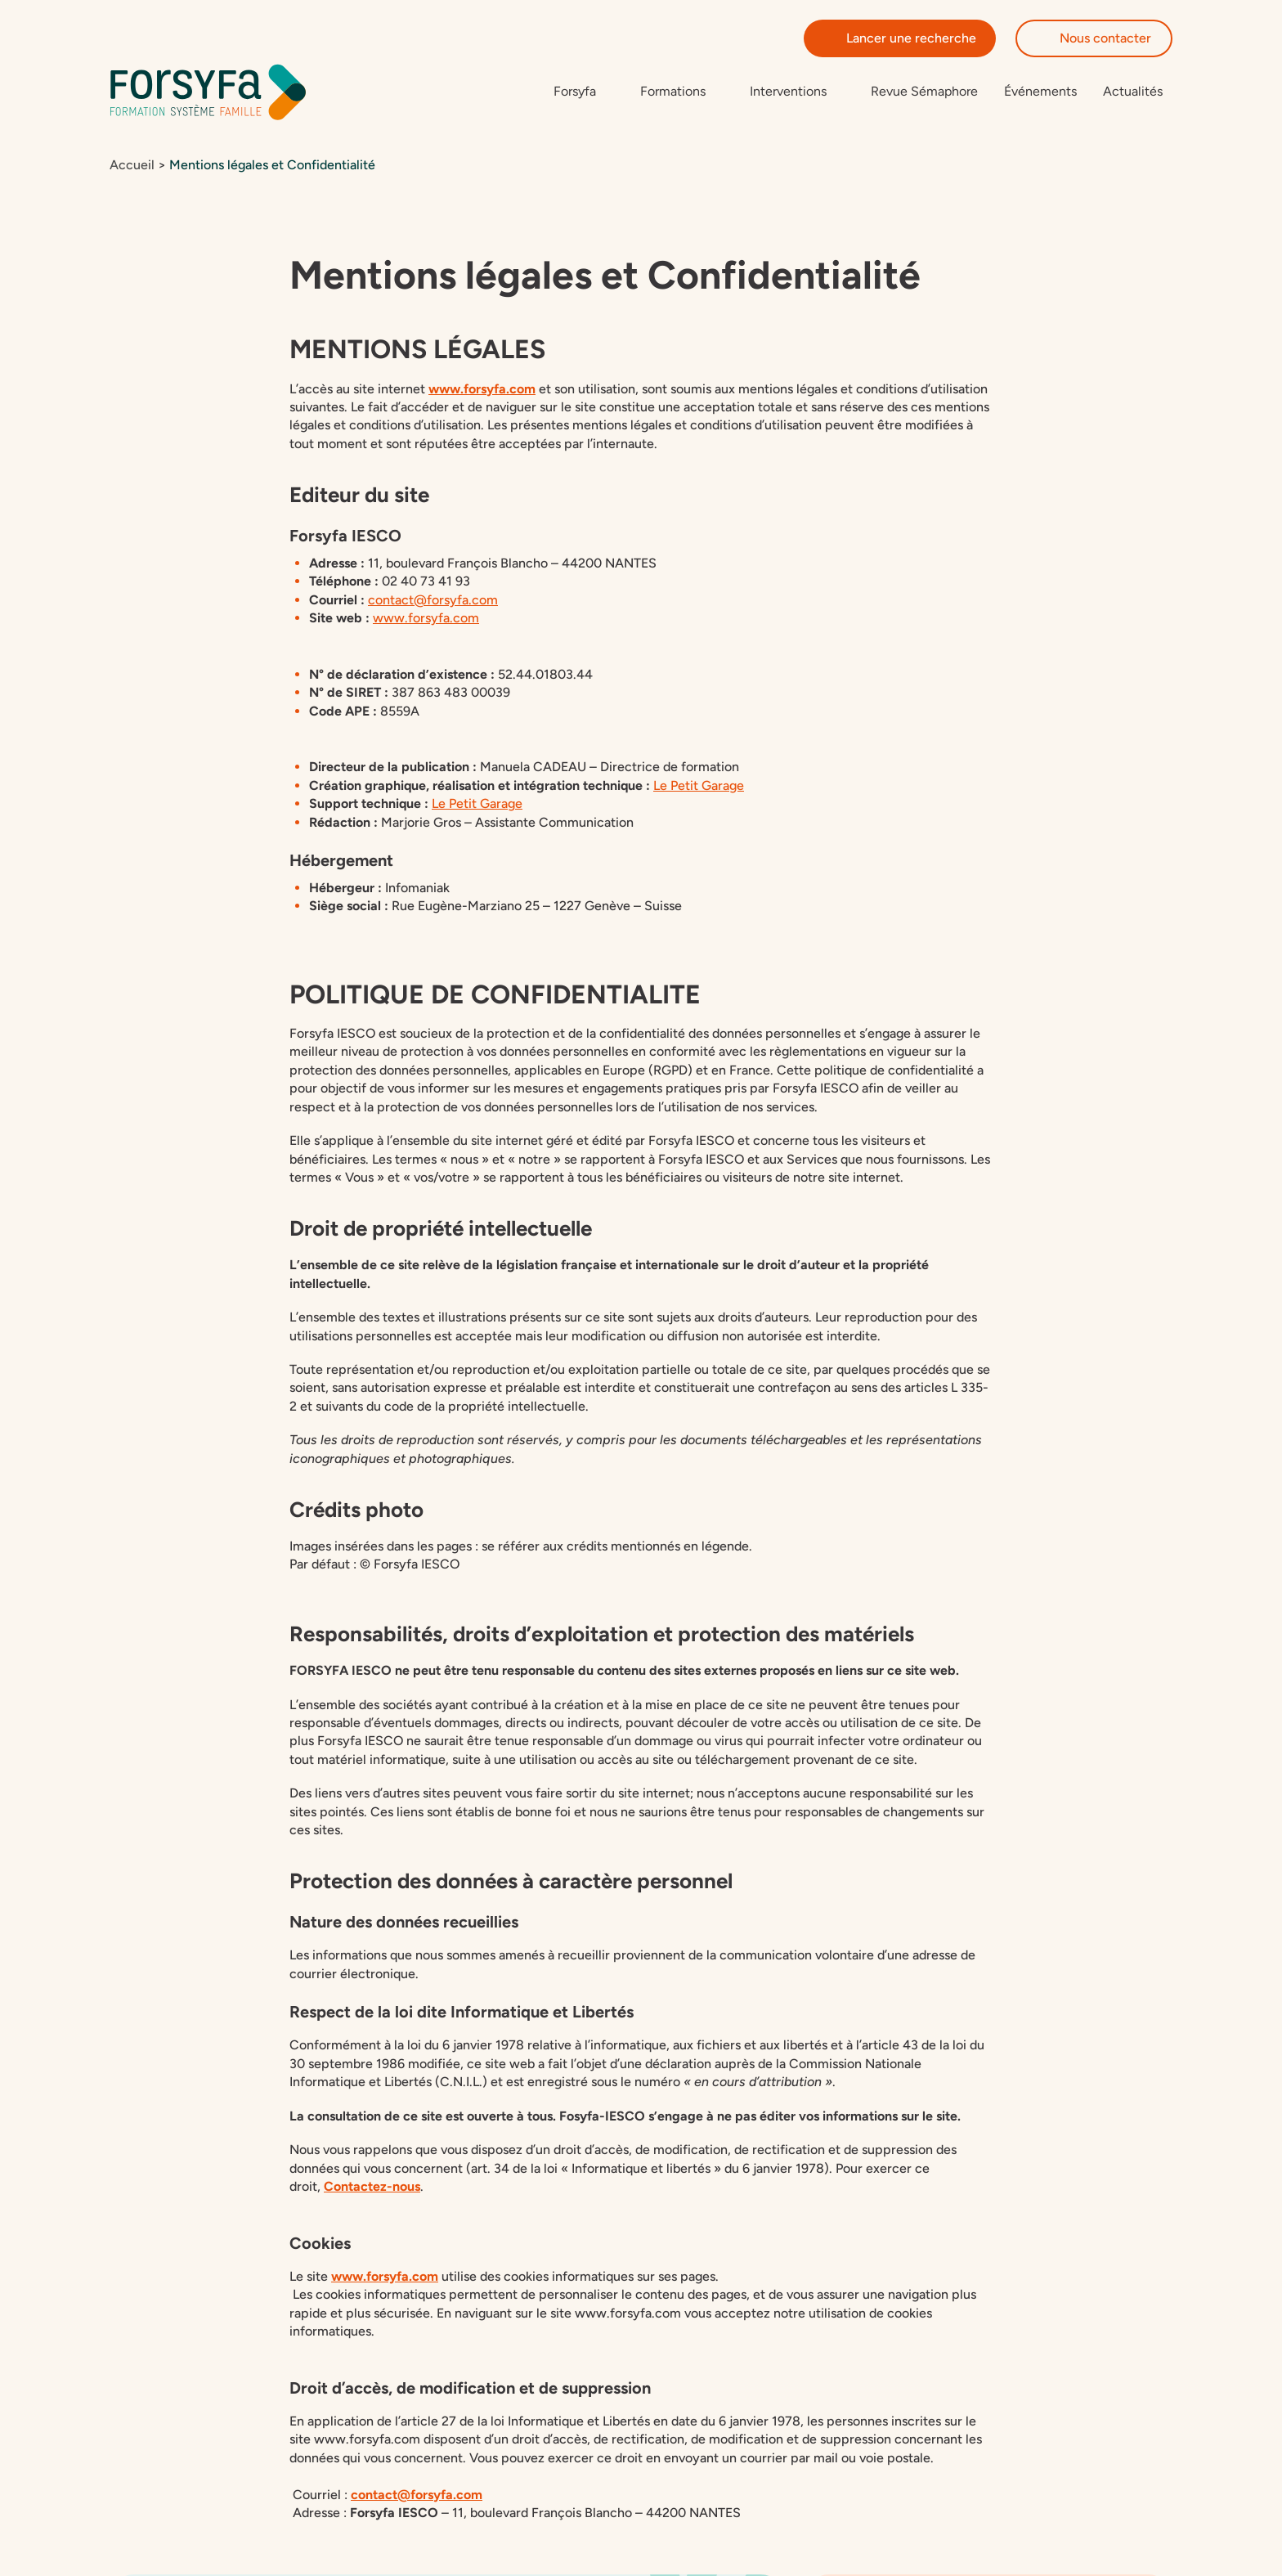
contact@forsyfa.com (416, 2495)
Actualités (1133, 92)
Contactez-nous (372, 2188)
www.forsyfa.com (482, 389)
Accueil (132, 166)
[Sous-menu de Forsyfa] (584, 92)
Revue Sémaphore (924, 92)
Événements (1040, 92)
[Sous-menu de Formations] (681, 92)
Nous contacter (1094, 38)
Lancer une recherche (899, 38)
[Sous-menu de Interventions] (797, 92)
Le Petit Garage (698, 786)
